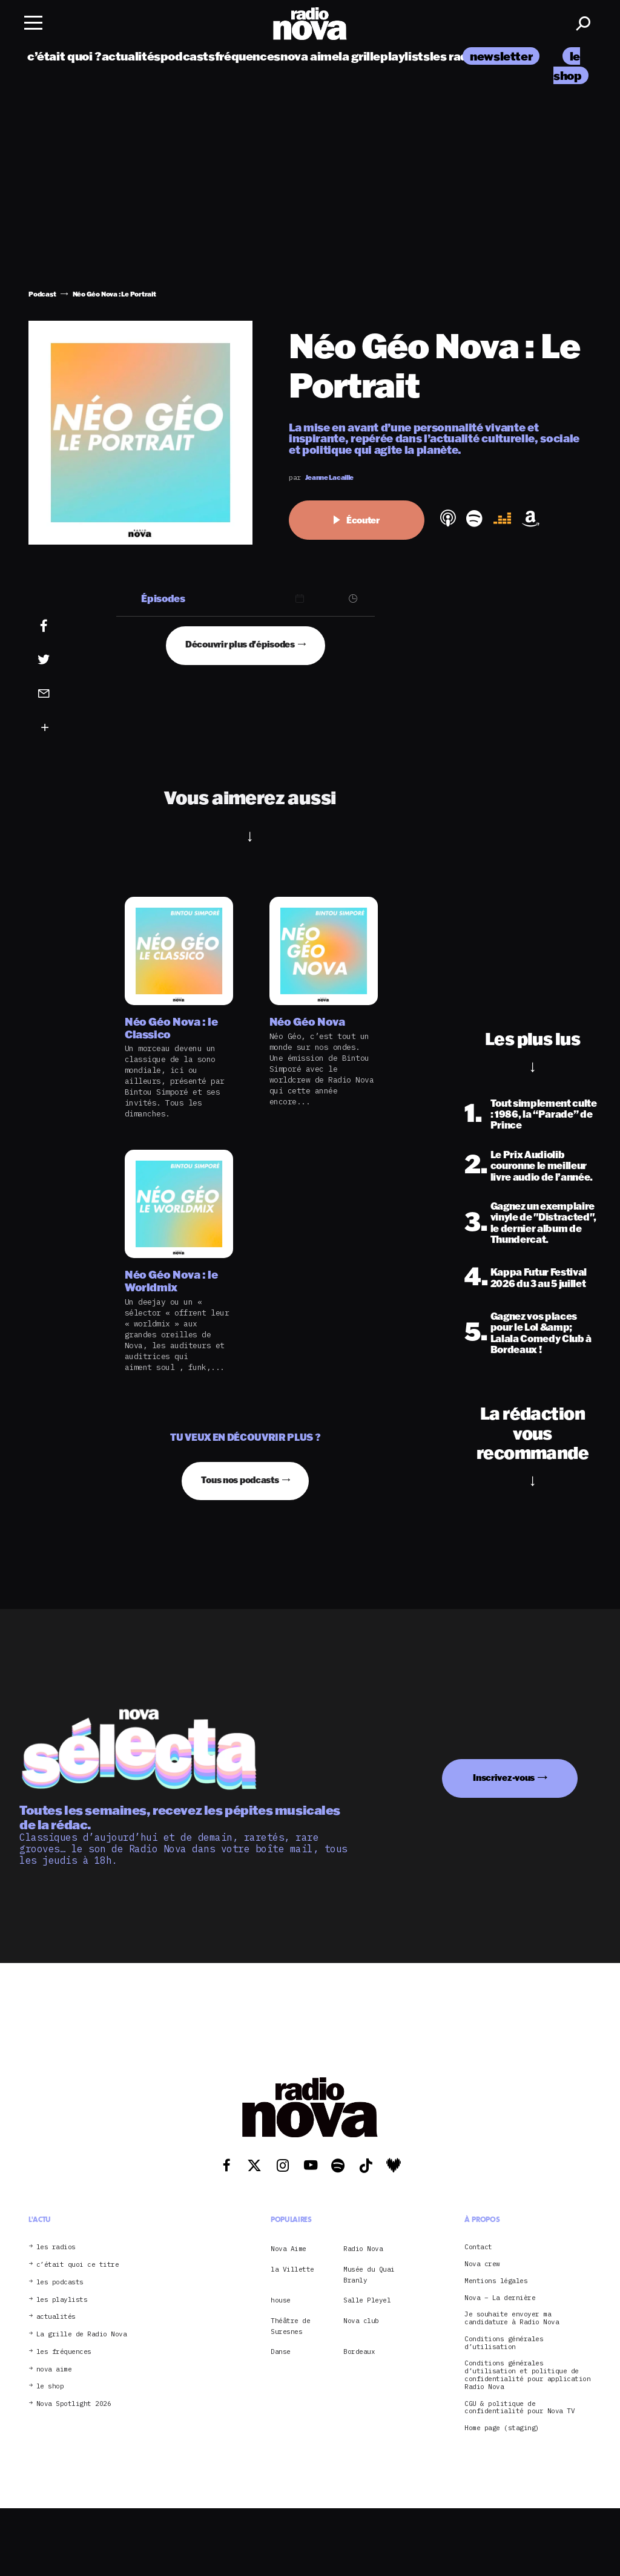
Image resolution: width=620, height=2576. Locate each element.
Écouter (357, 520)
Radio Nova (363, 2248)
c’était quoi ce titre (77, 2265)
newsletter (501, 56)
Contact (478, 2247)
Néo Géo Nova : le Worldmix (171, 1280)
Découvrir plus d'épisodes (240, 644)
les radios (457, 56)
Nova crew (482, 2264)
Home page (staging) (501, 2428)
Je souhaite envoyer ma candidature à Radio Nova (511, 2318)
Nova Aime (288, 2248)
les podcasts (60, 2282)
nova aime (309, 56)
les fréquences (63, 2352)
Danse (281, 2351)
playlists (405, 56)
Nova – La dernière (499, 2298)
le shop (50, 2386)
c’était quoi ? (64, 56)
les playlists (62, 2300)
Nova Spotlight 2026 (73, 2404)
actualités (131, 56)
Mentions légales (495, 2281)
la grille (359, 56)
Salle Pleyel (367, 2300)
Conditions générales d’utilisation (503, 2343)
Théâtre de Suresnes (290, 2326)
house (281, 2300)
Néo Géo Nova (307, 1021)
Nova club (361, 2320)
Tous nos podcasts (240, 1480)
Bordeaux (359, 2351)
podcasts (187, 56)
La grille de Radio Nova (81, 2334)
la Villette (292, 2269)
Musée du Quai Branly (369, 2274)
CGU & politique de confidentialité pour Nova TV (519, 2408)
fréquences (247, 56)
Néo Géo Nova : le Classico (171, 1027)
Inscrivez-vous (504, 1777)
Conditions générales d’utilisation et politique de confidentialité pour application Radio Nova (527, 2374)
